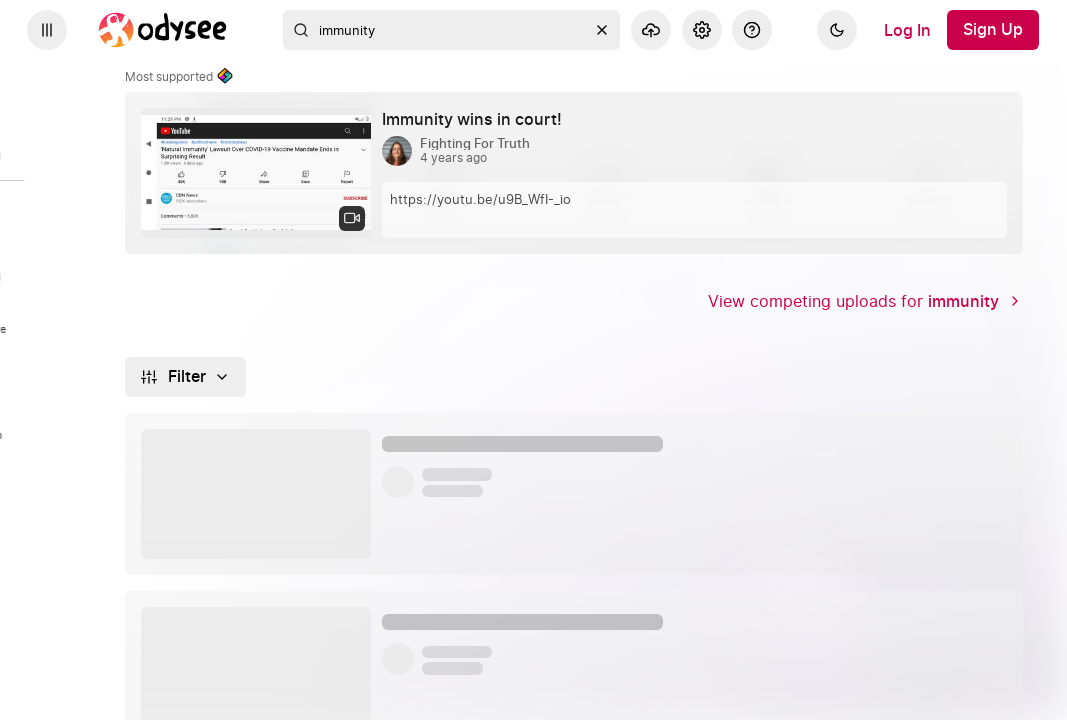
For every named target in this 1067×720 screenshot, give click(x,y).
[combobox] (452, 30)
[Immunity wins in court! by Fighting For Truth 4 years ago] (480, 120)
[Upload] (651, 30)
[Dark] (837, 30)
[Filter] (185, 377)
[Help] (752, 30)
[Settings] (702, 30)
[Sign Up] (993, 30)
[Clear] (602, 30)
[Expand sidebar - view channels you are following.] (47, 30)
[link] (574, 173)
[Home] (163, 30)
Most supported (179, 77)
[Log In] (907, 30)
